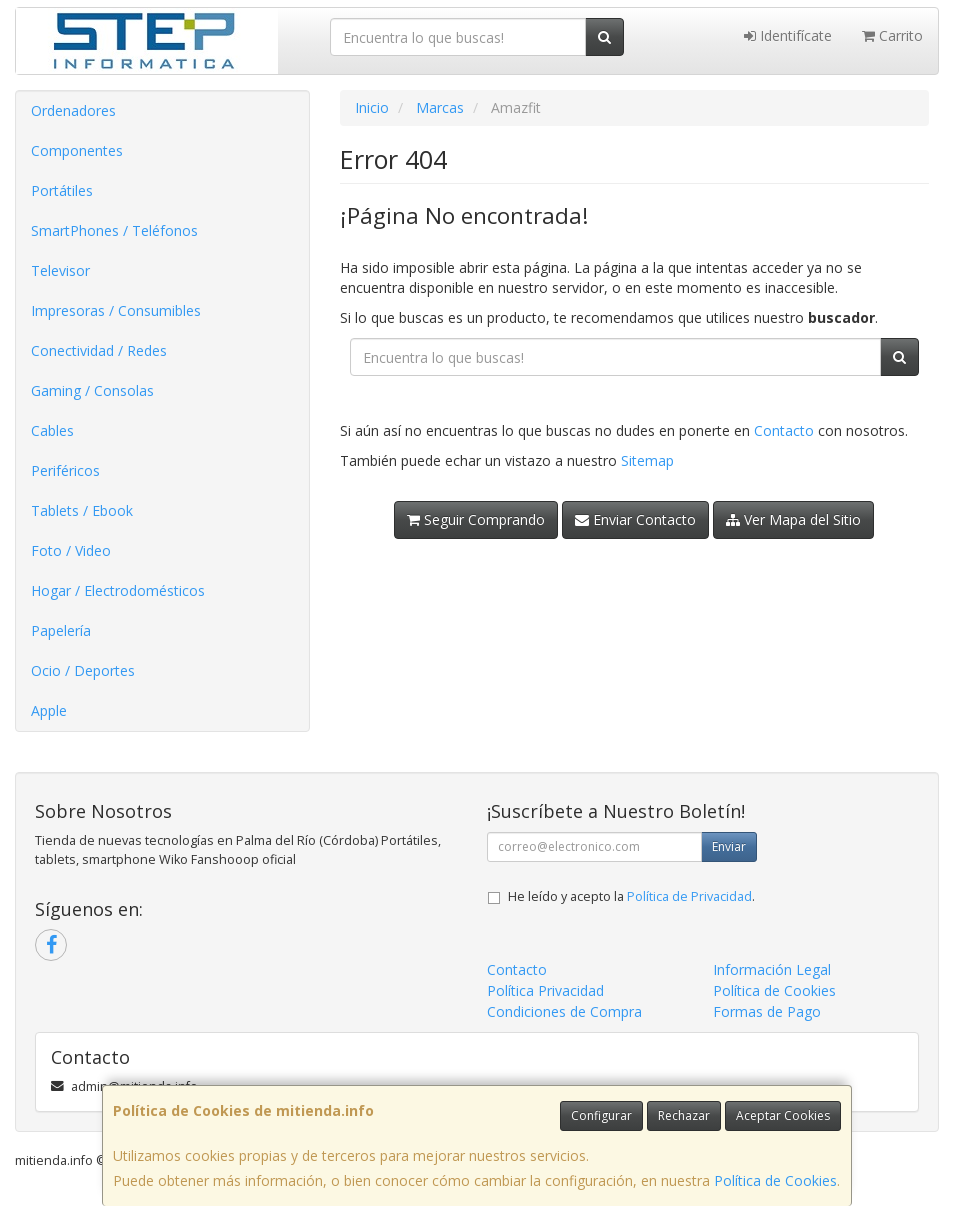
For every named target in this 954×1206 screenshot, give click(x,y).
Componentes (77, 150)
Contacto (784, 430)
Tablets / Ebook (82, 510)
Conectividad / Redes (99, 350)
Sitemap (647, 460)
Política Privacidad (545, 990)
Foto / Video (71, 550)
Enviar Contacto (635, 519)
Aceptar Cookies (783, 1115)
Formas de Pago (767, 1011)
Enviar (729, 846)
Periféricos (65, 470)
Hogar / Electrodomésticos (118, 590)
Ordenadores (73, 110)
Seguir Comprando (476, 519)
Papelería (61, 630)
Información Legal (772, 969)
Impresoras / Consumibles (116, 310)
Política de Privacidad (689, 896)
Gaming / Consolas (92, 390)
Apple (49, 710)
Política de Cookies (775, 1180)
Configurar (601, 1115)
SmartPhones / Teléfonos (114, 230)
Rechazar (684, 1115)
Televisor (60, 270)
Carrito (892, 35)
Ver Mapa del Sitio (793, 519)
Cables (52, 430)
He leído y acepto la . (631, 896)
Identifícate (788, 35)
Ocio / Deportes (83, 670)
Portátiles (62, 190)
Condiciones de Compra (564, 1011)
